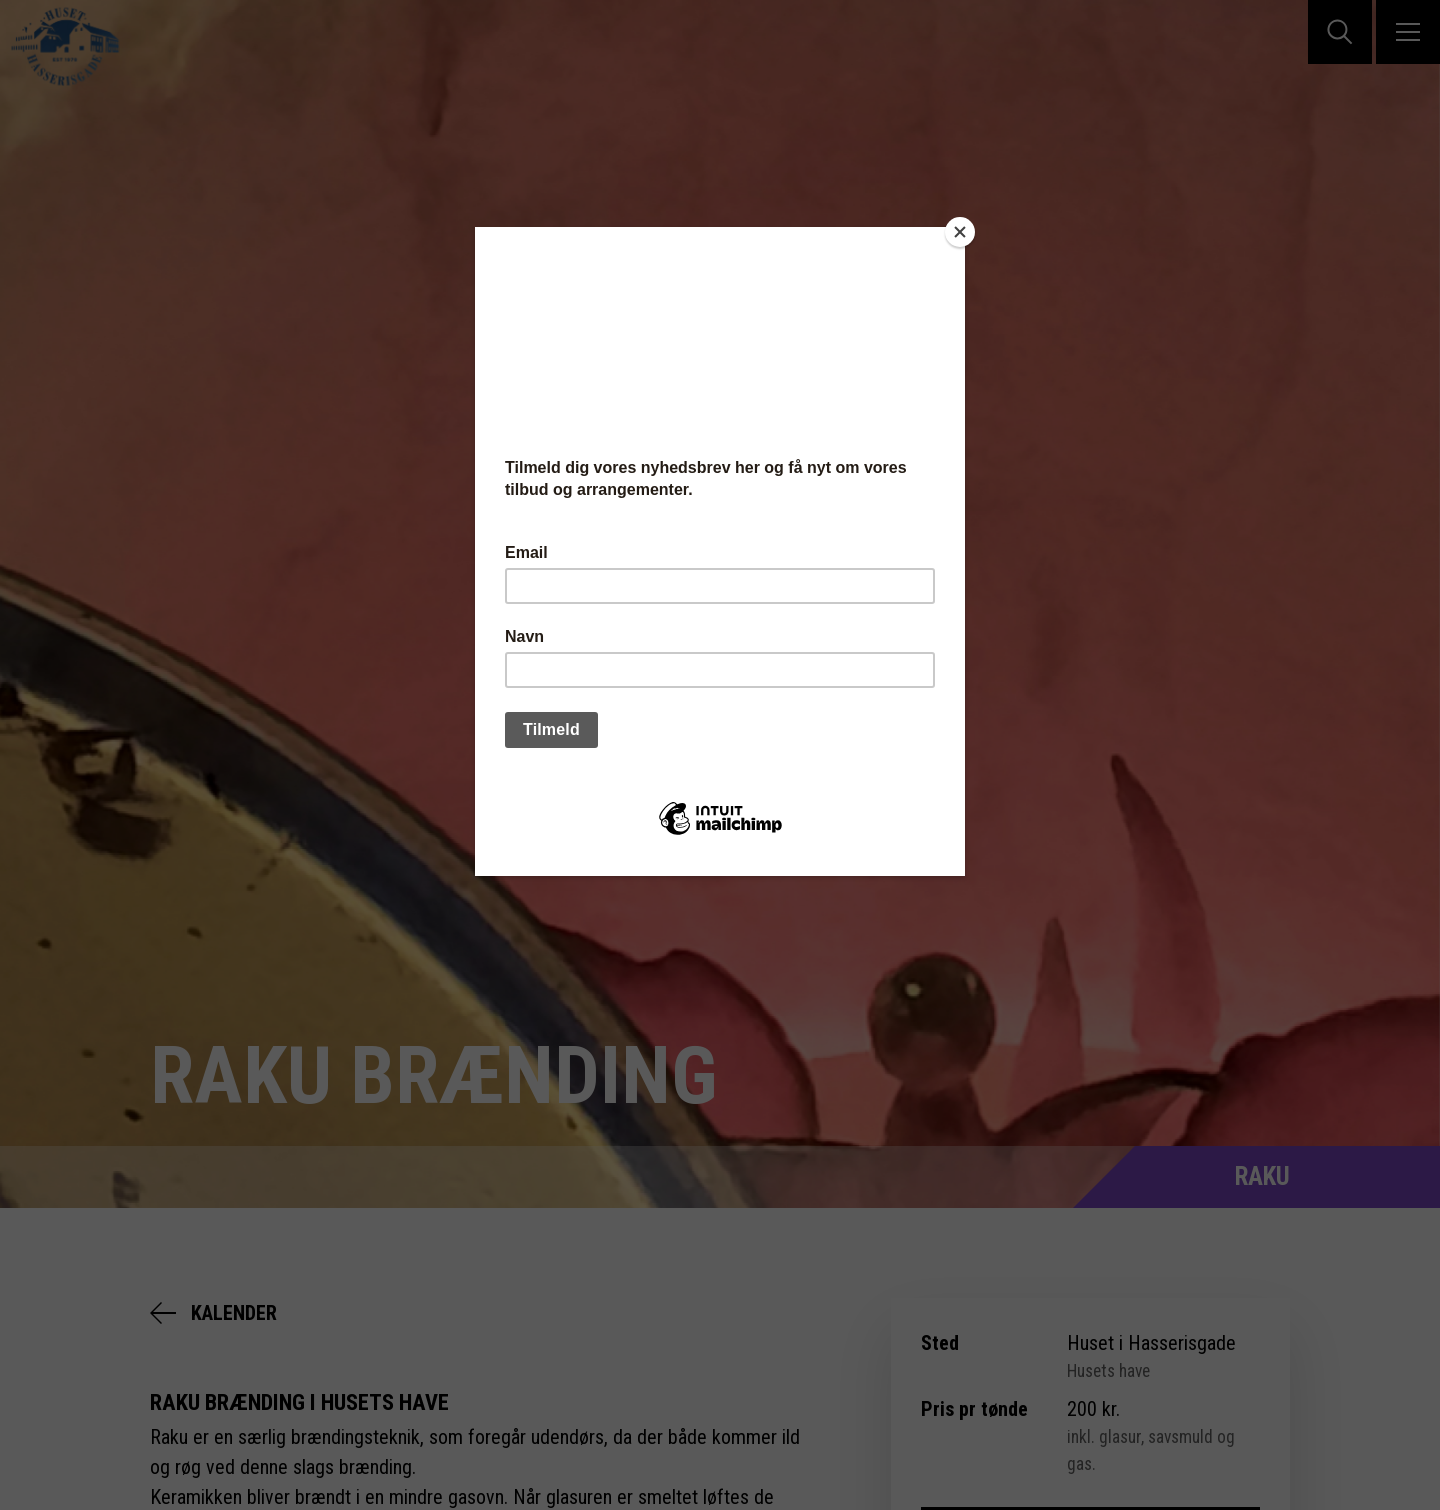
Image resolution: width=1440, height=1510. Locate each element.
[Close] (960, 232)
